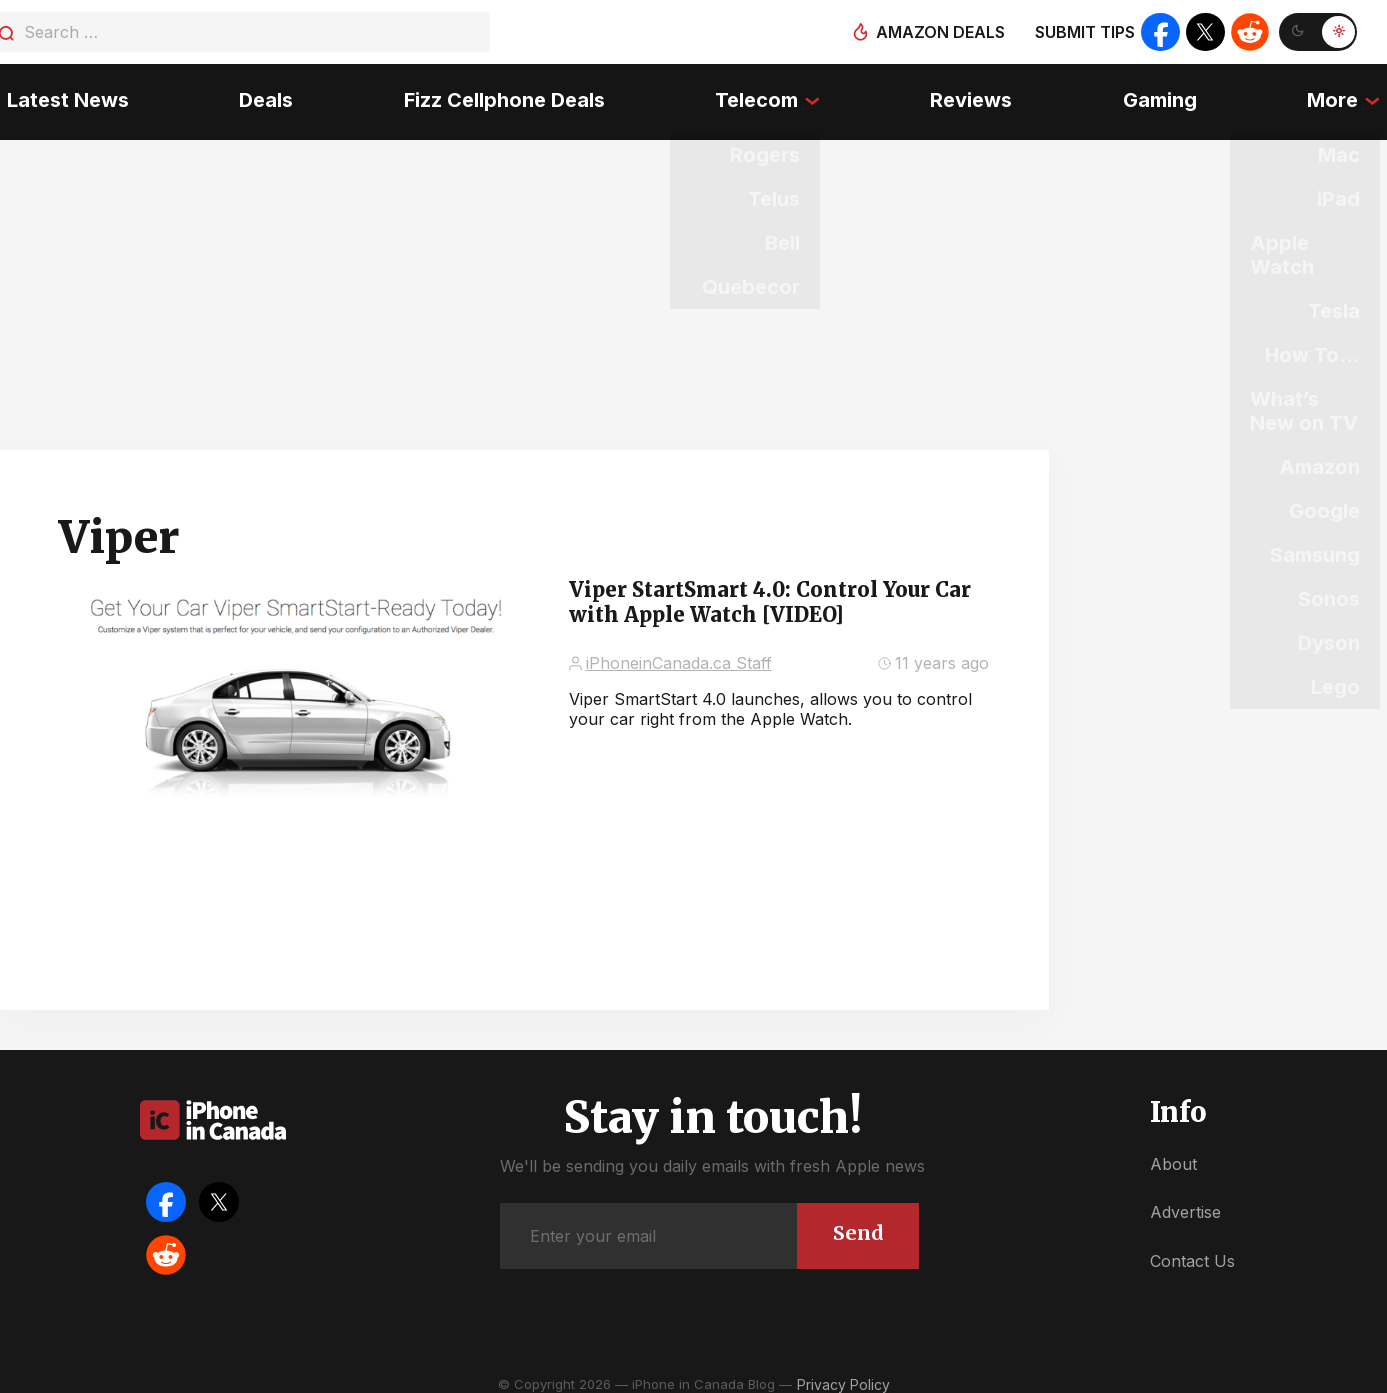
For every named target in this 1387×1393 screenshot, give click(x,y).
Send (857, 1220)
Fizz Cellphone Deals (501, 95)
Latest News (61, 95)
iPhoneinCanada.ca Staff (679, 651)
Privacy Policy (843, 1372)
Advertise (1185, 1200)
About (1173, 1152)
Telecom (756, 95)
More (1339, 95)
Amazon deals (938, 32)
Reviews (974, 95)
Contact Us (1192, 1249)
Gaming (1164, 95)
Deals (262, 95)
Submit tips (1083, 32)
